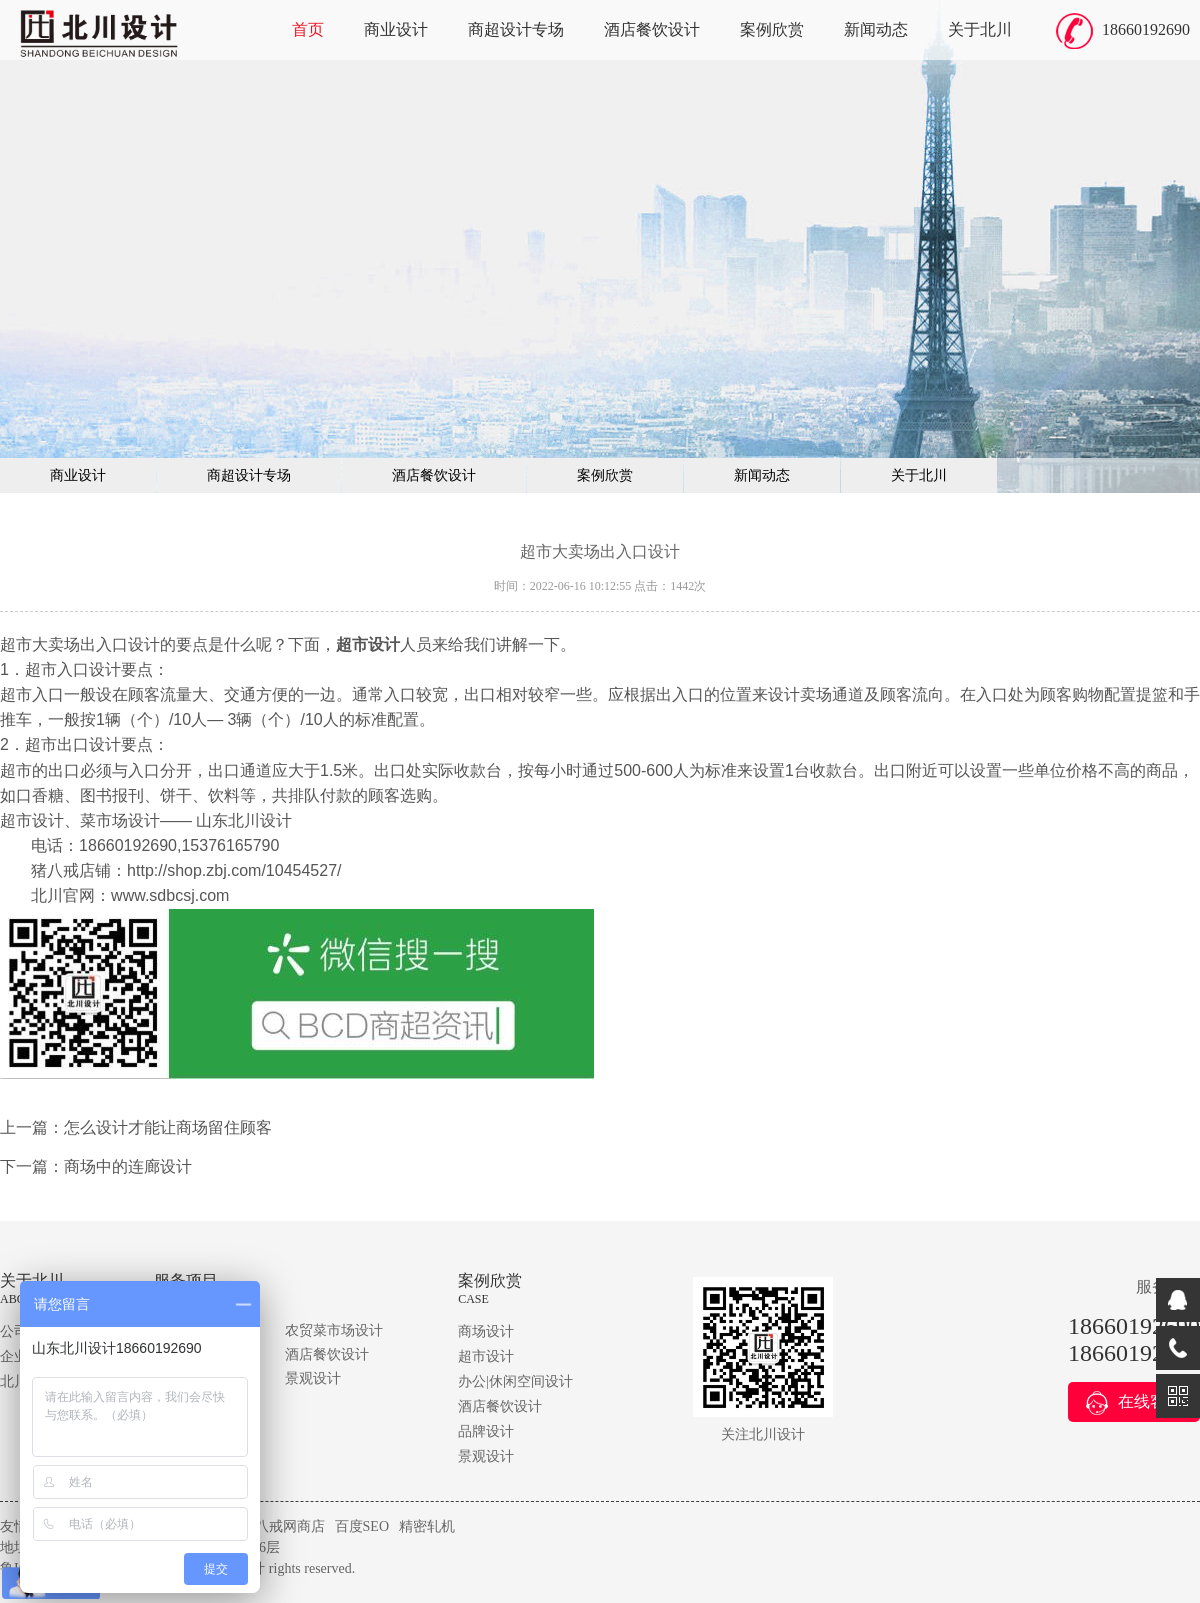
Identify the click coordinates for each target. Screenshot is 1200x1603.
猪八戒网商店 (283, 1526)
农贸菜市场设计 (334, 1330)
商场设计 (486, 1331)
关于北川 (980, 29)
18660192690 (1146, 29)
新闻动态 (876, 29)
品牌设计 (486, 1431)
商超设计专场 (516, 29)
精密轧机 (427, 1526)
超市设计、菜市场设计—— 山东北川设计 (146, 820)
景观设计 (313, 1378)
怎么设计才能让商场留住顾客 (168, 1127)
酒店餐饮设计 (652, 29)
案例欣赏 (772, 29)
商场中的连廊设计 (128, 1166)
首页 (308, 29)
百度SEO (362, 1526)
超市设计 (486, 1356)
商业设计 (396, 29)
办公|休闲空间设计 (515, 1381)
